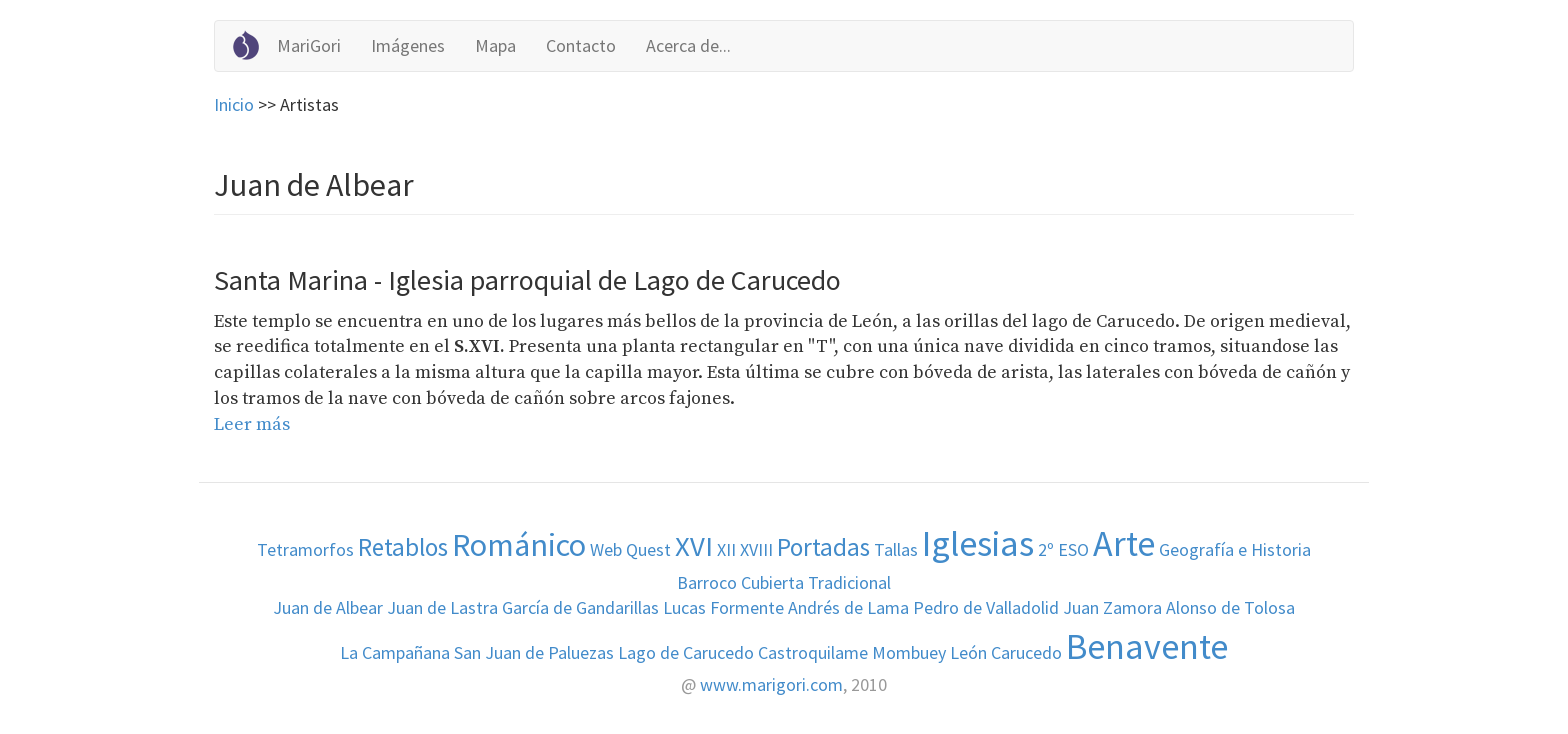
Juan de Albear (328, 607)
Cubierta (772, 582)
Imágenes (408, 45)
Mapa (495, 45)
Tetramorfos (305, 549)
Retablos (403, 547)
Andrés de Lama (848, 607)
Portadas (823, 547)
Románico (519, 544)
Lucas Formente (723, 607)
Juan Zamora (1112, 607)
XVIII (756, 549)
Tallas (896, 549)
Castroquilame (813, 652)
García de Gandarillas (580, 607)
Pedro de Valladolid (986, 607)
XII (726, 549)
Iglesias (978, 543)
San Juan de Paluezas (534, 652)
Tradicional (849, 582)
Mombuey (909, 652)
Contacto (581, 45)
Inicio (234, 104)
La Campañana (395, 652)
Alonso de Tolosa (1230, 607)
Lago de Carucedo (686, 652)
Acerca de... (688, 45)
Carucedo (1026, 652)
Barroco (707, 582)
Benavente (1147, 646)
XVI (694, 546)
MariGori (309, 45)
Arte (1124, 543)
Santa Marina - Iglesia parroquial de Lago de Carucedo (527, 280)
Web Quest (630, 549)
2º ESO (1063, 549)
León (968, 652)
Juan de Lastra (442, 607)
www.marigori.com (771, 684)
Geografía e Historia (1235, 549)
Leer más (252, 424)
